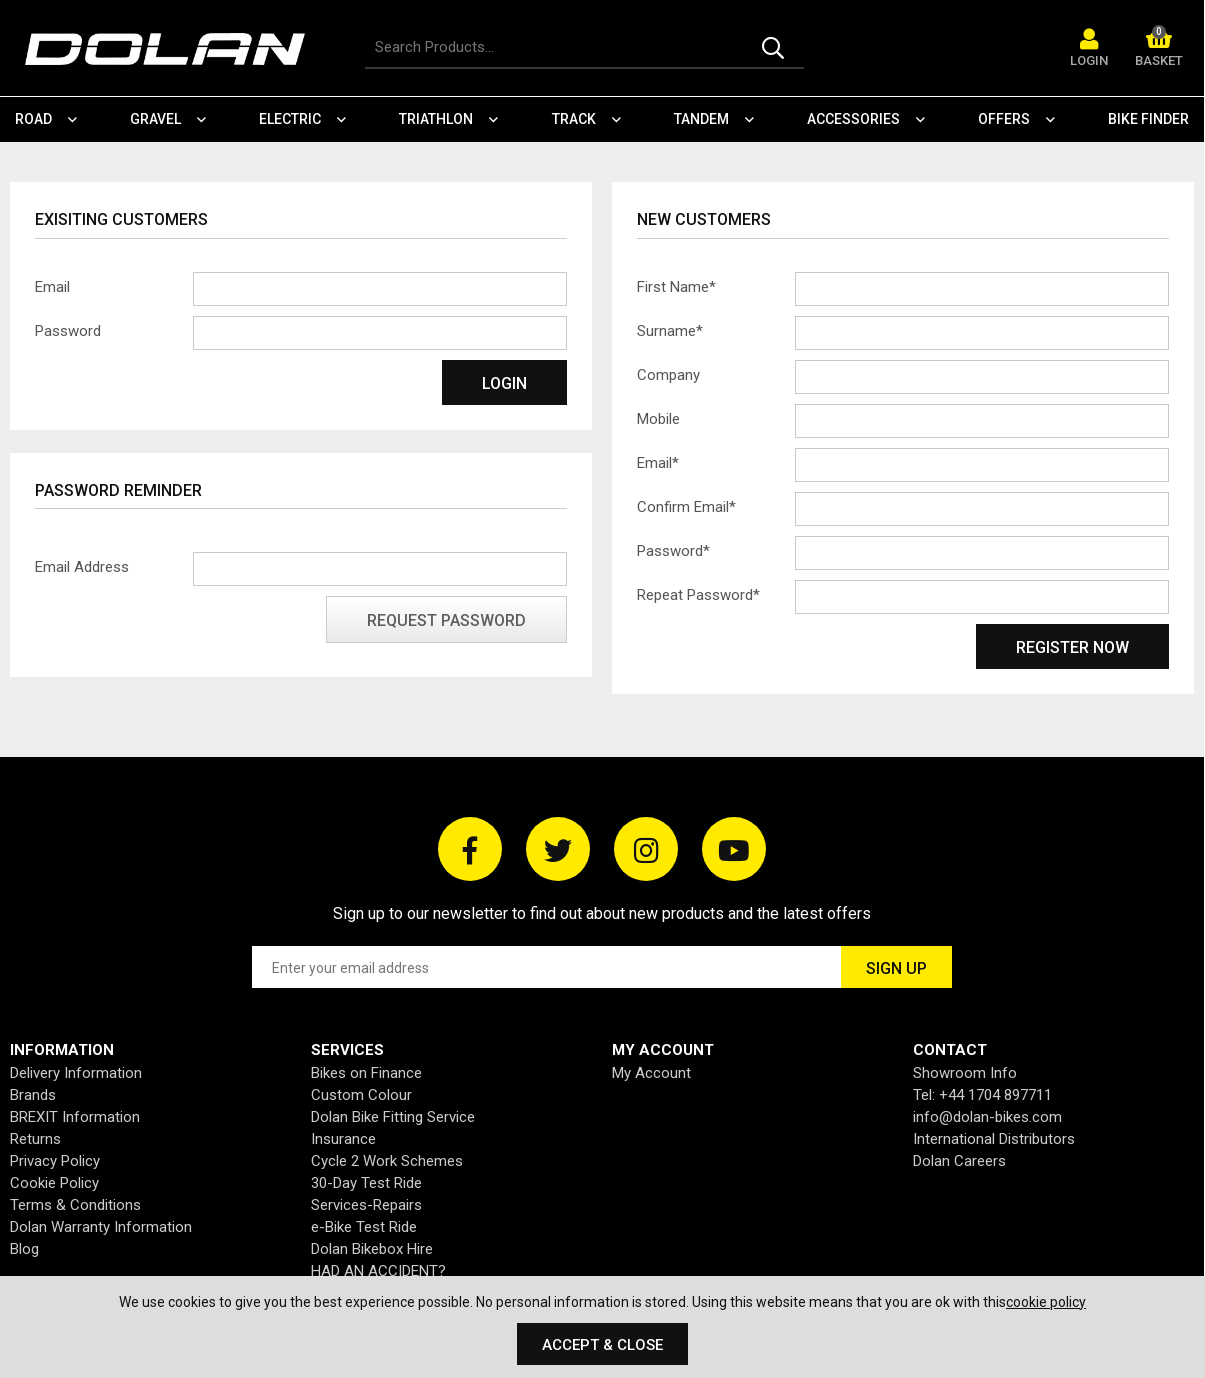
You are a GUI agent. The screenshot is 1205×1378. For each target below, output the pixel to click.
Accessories (853, 119)
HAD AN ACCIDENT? (378, 1271)
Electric (290, 119)
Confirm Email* (686, 507)
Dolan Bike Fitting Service (393, 1117)
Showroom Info (965, 1073)
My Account (651, 1073)
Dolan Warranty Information (101, 1227)
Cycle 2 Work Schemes (387, 1161)
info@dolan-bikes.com (987, 1117)
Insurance (343, 1139)
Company (668, 375)
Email (52, 287)
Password (68, 331)
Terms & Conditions (75, 1205)
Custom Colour (361, 1095)
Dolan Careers (959, 1161)
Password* (673, 551)
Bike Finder (1148, 119)
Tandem (701, 119)
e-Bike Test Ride (364, 1227)
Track (574, 119)
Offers (1004, 119)
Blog (24, 1249)
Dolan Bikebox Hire (372, 1249)
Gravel (155, 119)
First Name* (676, 287)
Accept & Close (602, 1345)
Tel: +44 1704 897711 (982, 1095)
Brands (33, 1095)
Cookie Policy (54, 1183)
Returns (35, 1139)
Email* (658, 463)
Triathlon (436, 119)
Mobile (658, 419)
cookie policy (1046, 1302)
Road (33, 119)
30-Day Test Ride (366, 1183)
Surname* (670, 331)
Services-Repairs (366, 1205)
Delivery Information (76, 1073)
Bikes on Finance (366, 1073)
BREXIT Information (75, 1117)
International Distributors (994, 1139)
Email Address (82, 567)
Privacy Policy (55, 1161)
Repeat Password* (698, 595)
